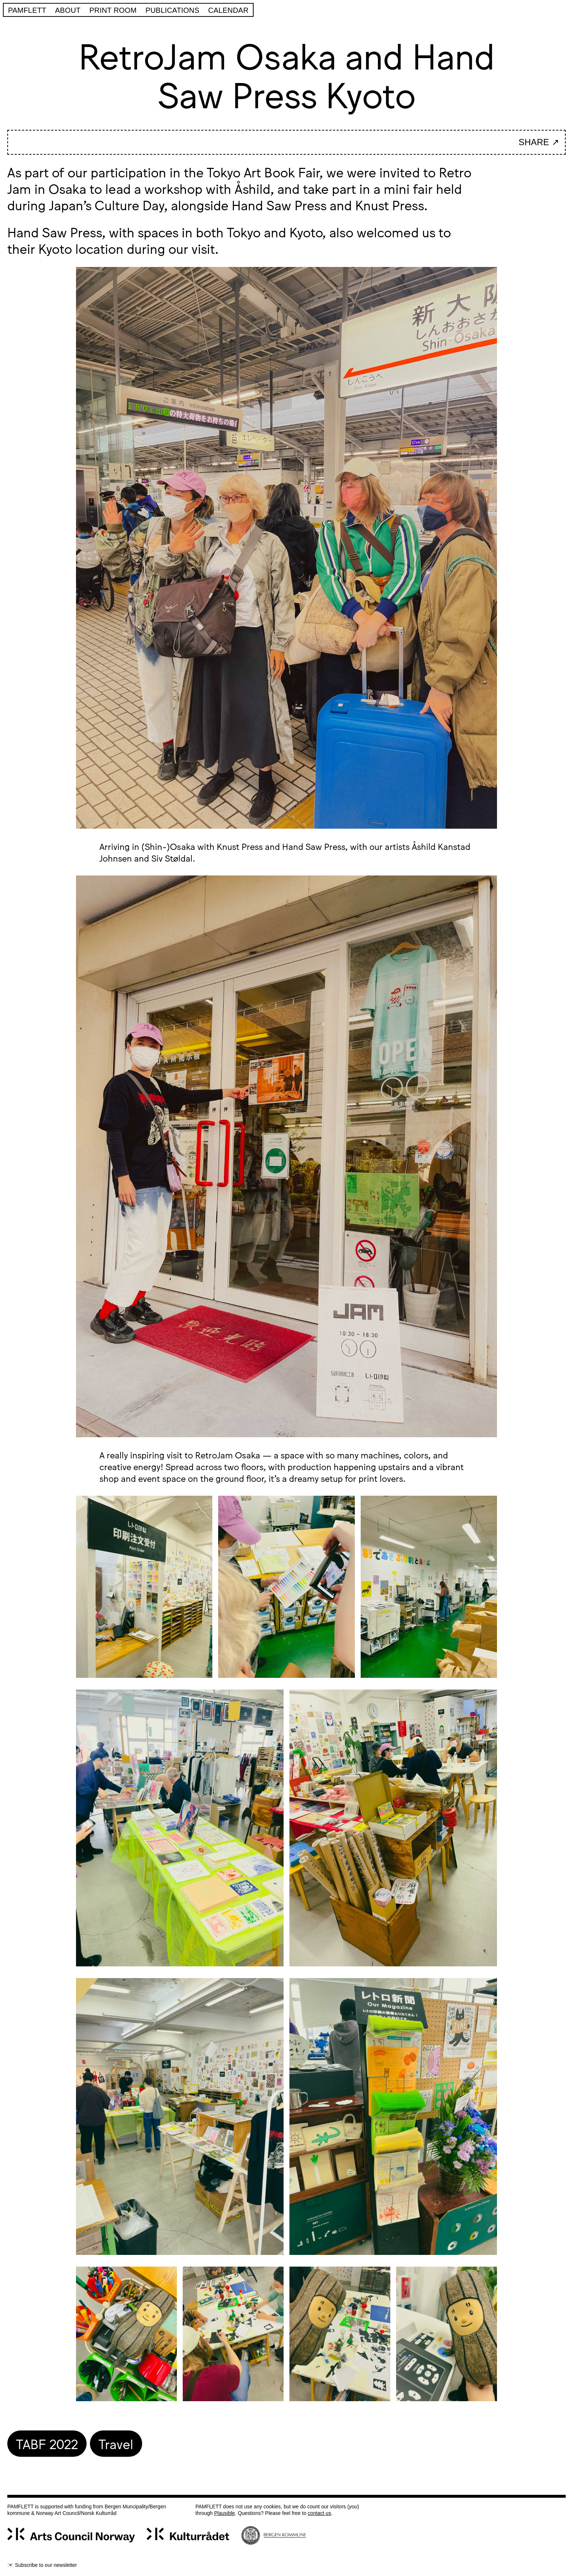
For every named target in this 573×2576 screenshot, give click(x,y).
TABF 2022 (47, 2443)
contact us (319, 2513)
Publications (172, 10)
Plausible (224, 2513)
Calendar (228, 10)
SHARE (534, 142)
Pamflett (27, 10)
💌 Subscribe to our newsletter (42, 2565)
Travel (116, 2443)
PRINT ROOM (112, 10)
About (68, 10)
